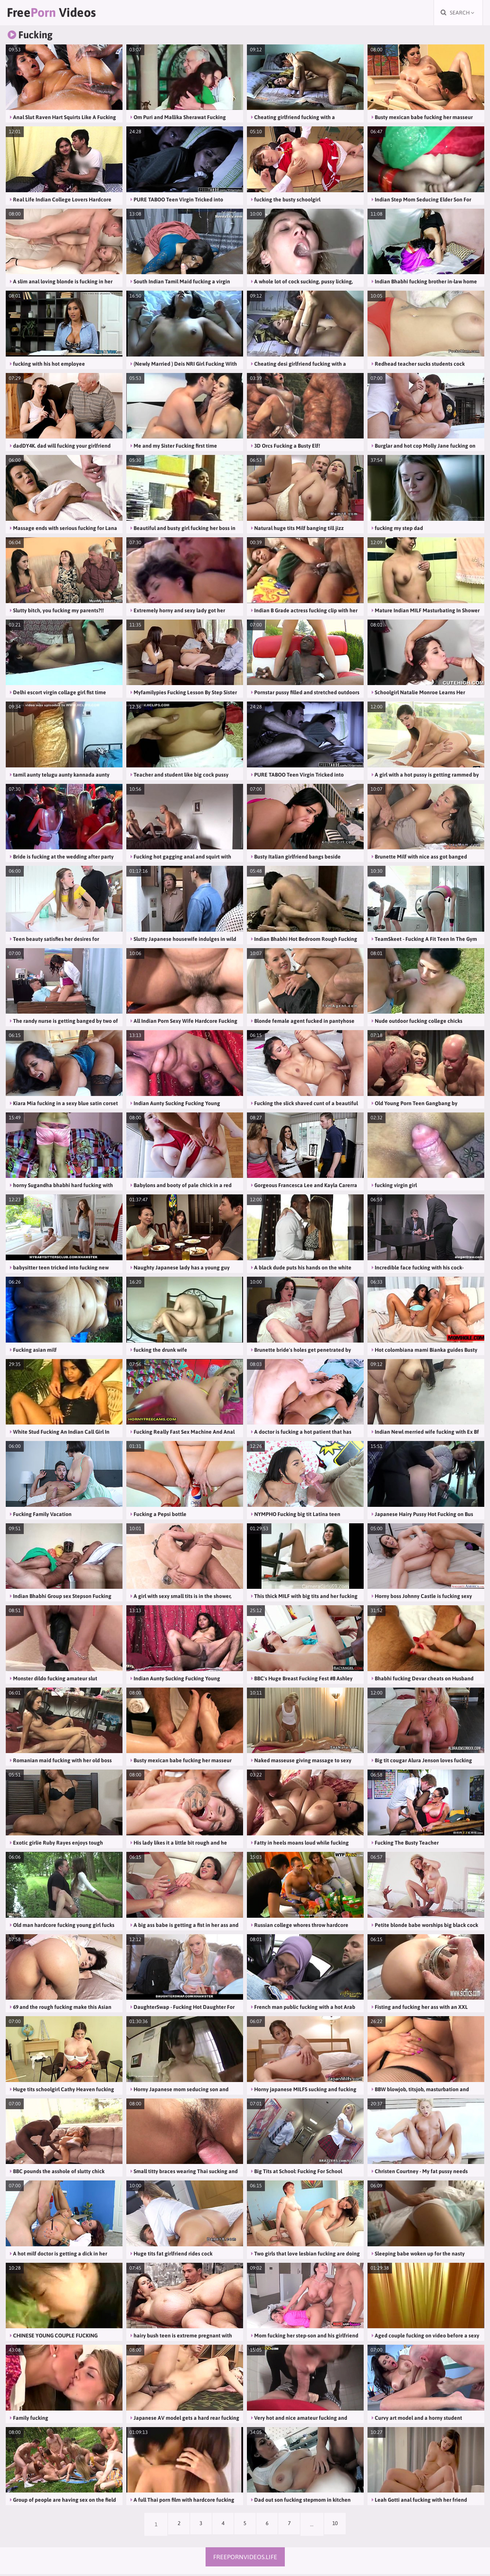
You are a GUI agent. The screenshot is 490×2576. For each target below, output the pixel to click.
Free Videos (56, 13)
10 (340, 2526)
